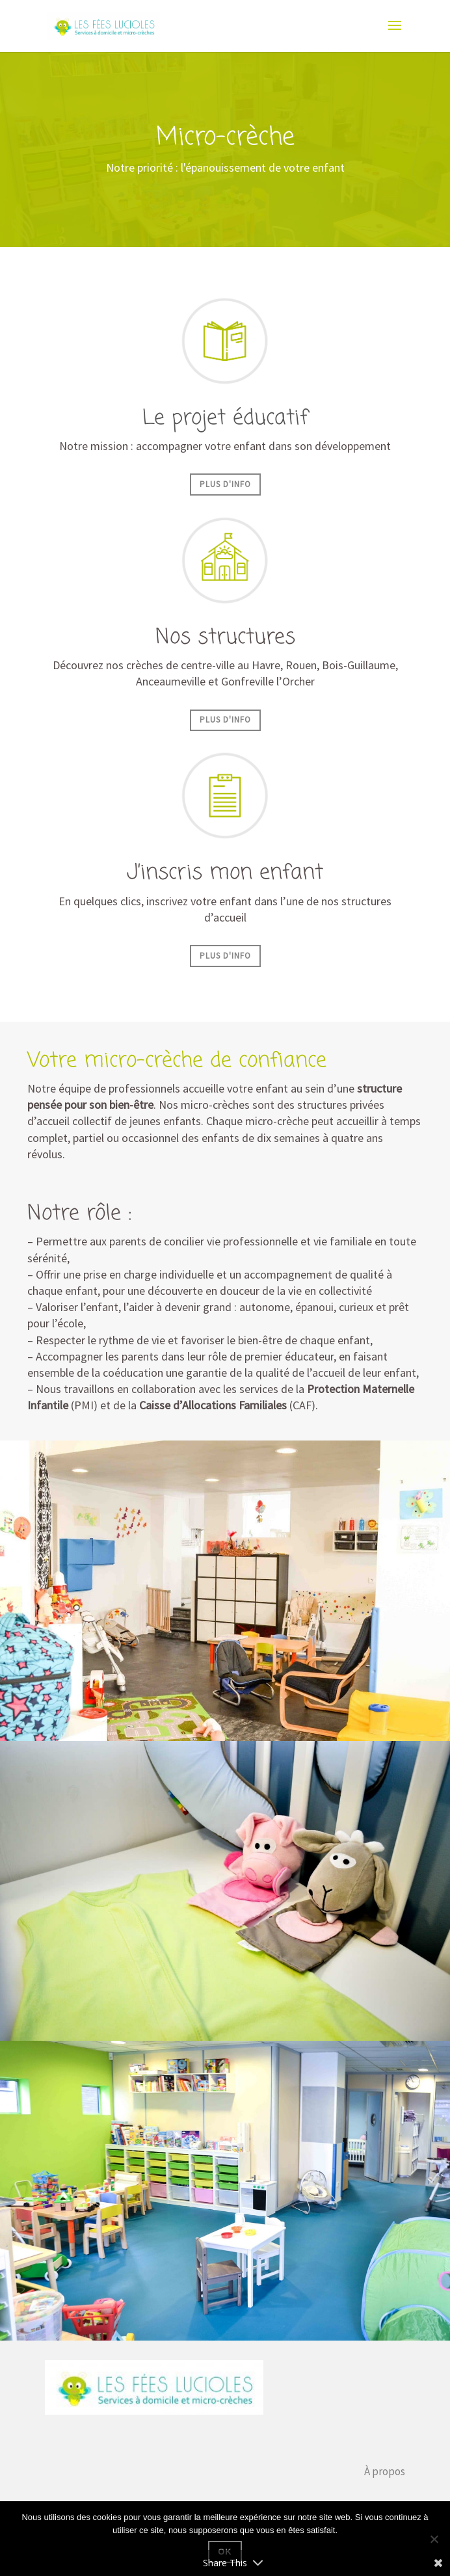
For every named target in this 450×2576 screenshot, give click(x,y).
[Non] (433, 2538)
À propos (384, 2471)
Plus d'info (225, 484)
